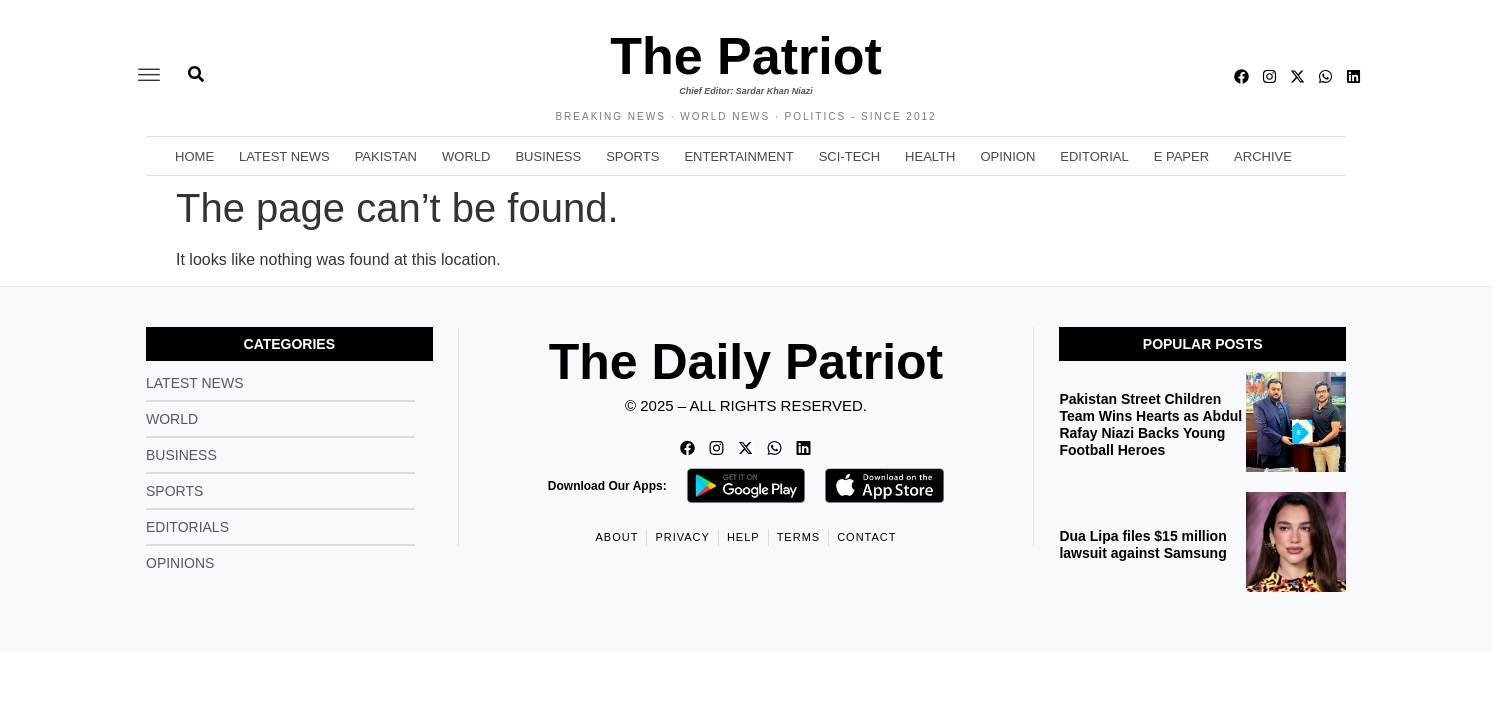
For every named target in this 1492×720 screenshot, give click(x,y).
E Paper (1181, 156)
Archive (1263, 156)
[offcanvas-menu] (149, 76)
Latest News (284, 156)
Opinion (1007, 156)
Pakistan (386, 156)
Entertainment (738, 156)
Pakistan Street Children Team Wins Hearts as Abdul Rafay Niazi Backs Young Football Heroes (1150, 424)
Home (194, 156)
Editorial (1094, 156)
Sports (632, 156)
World (466, 156)
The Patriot (746, 56)
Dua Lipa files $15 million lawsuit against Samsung (1142, 544)
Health (930, 156)
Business (548, 156)
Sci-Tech (849, 156)
